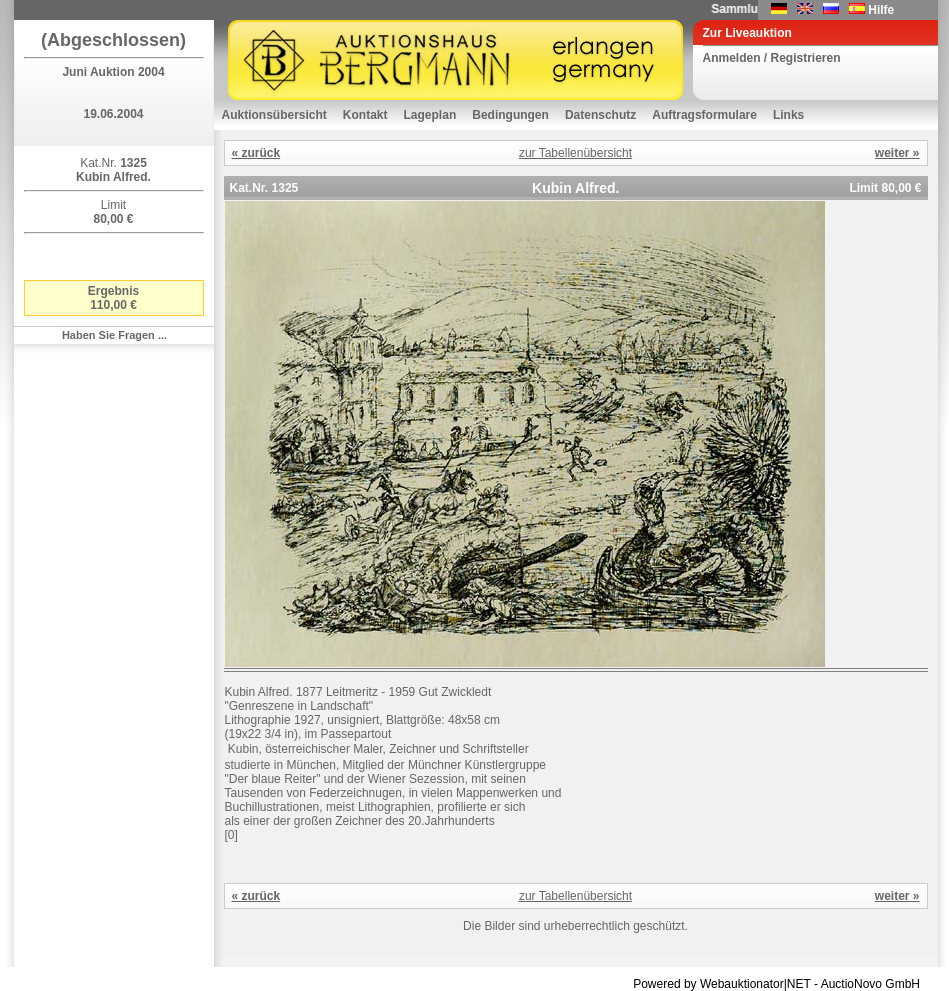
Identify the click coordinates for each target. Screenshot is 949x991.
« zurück (256, 153)
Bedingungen (510, 115)
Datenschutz (600, 115)
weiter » (897, 153)
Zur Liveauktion (747, 33)
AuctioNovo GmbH (870, 984)
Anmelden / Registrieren (772, 58)
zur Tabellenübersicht (575, 153)
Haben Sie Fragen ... (114, 335)
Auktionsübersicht (274, 115)
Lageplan (430, 115)
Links (788, 115)
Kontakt (365, 115)
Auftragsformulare (704, 115)
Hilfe (881, 10)
